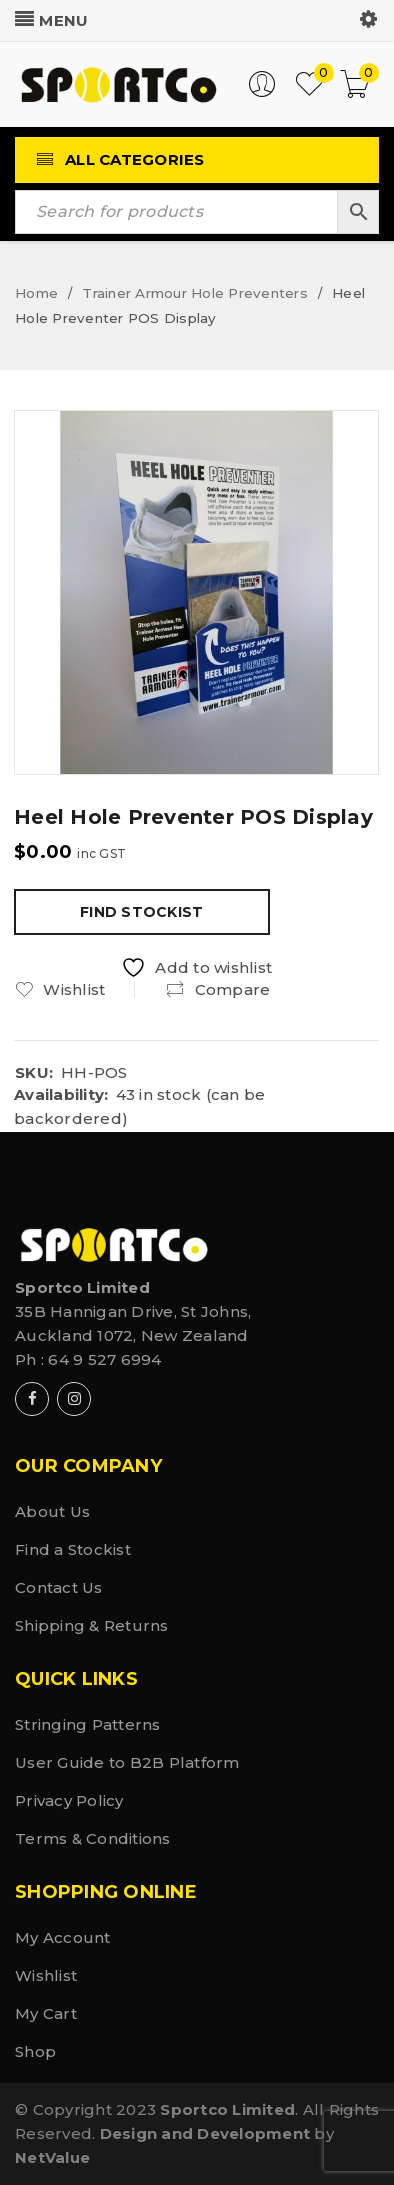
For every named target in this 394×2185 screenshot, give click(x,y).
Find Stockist (141, 912)
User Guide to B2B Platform (127, 1762)
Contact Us (59, 1587)
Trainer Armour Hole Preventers (195, 293)
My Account (63, 1937)
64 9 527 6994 (104, 1359)
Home (36, 293)
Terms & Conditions (93, 1838)
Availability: (61, 1095)
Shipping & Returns (92, 1625)
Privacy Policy (69, 1800)
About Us (52, 1511)
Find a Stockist (73, 1549)
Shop (35, 2051)
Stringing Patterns (88, 1724)
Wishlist (46, 1975)
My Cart (46, 2013)
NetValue (52, 2157)
